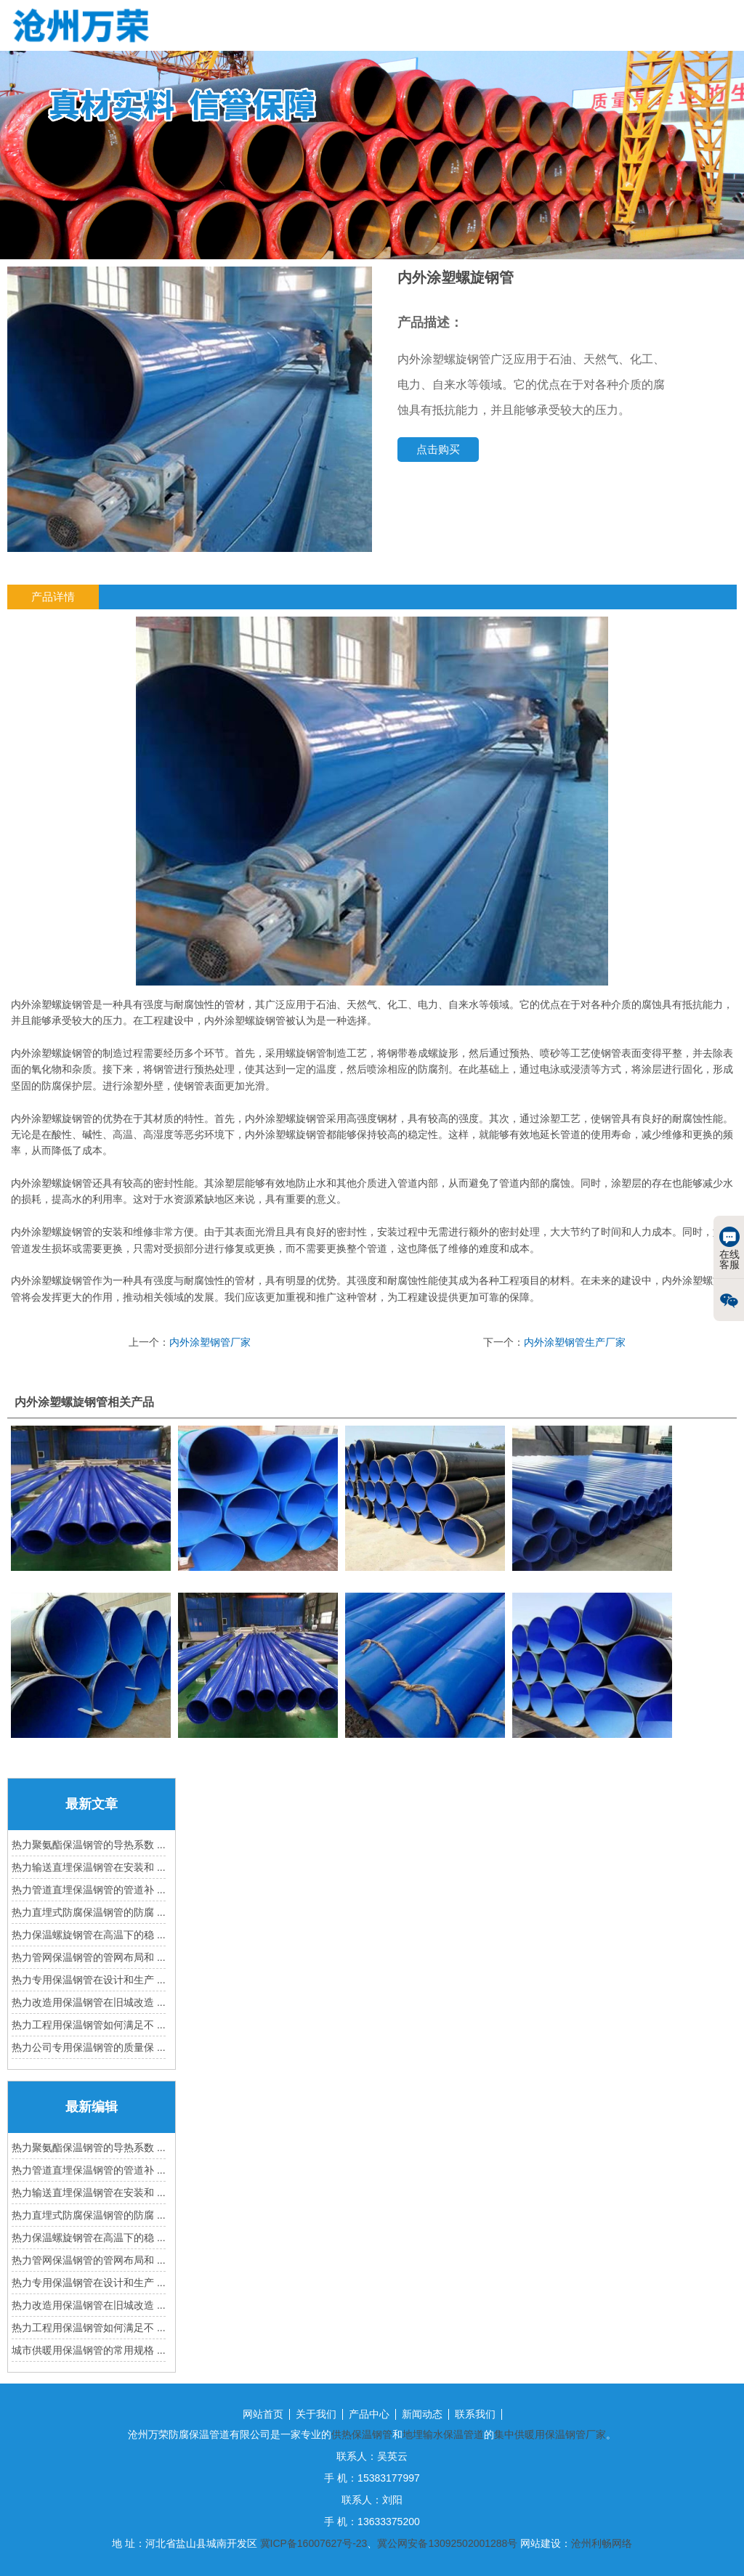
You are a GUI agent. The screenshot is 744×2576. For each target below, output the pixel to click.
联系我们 (475, 2414)
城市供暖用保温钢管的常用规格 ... (89, 2350)
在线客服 (729, 1248)
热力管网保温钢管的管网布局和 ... (89, 1957)
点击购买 (438, 449)
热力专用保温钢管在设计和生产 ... (89, 1980)
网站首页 (263, 2414)
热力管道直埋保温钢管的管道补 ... (89, 1890)
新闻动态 (422, 2414)
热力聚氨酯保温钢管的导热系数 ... (89, 1844)
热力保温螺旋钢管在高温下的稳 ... (89, 1935)
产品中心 (369, 2414)
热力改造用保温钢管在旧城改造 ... (89, 2002)
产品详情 (53, 596)
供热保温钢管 (361, 2434)
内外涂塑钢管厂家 (210, 1342)
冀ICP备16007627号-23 (314, 2543)
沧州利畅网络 (601, 2543)
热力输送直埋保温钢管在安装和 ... (89, 1867)
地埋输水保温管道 (443, 2434)
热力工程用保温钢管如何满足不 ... (89, 2025)
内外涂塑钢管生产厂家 (575, 1342)
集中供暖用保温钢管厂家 (550, 2434)
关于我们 (316, 2414)
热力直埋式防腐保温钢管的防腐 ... (89, 1912)
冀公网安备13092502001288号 (447, 2543)
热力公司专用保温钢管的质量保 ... (89, 2047)
